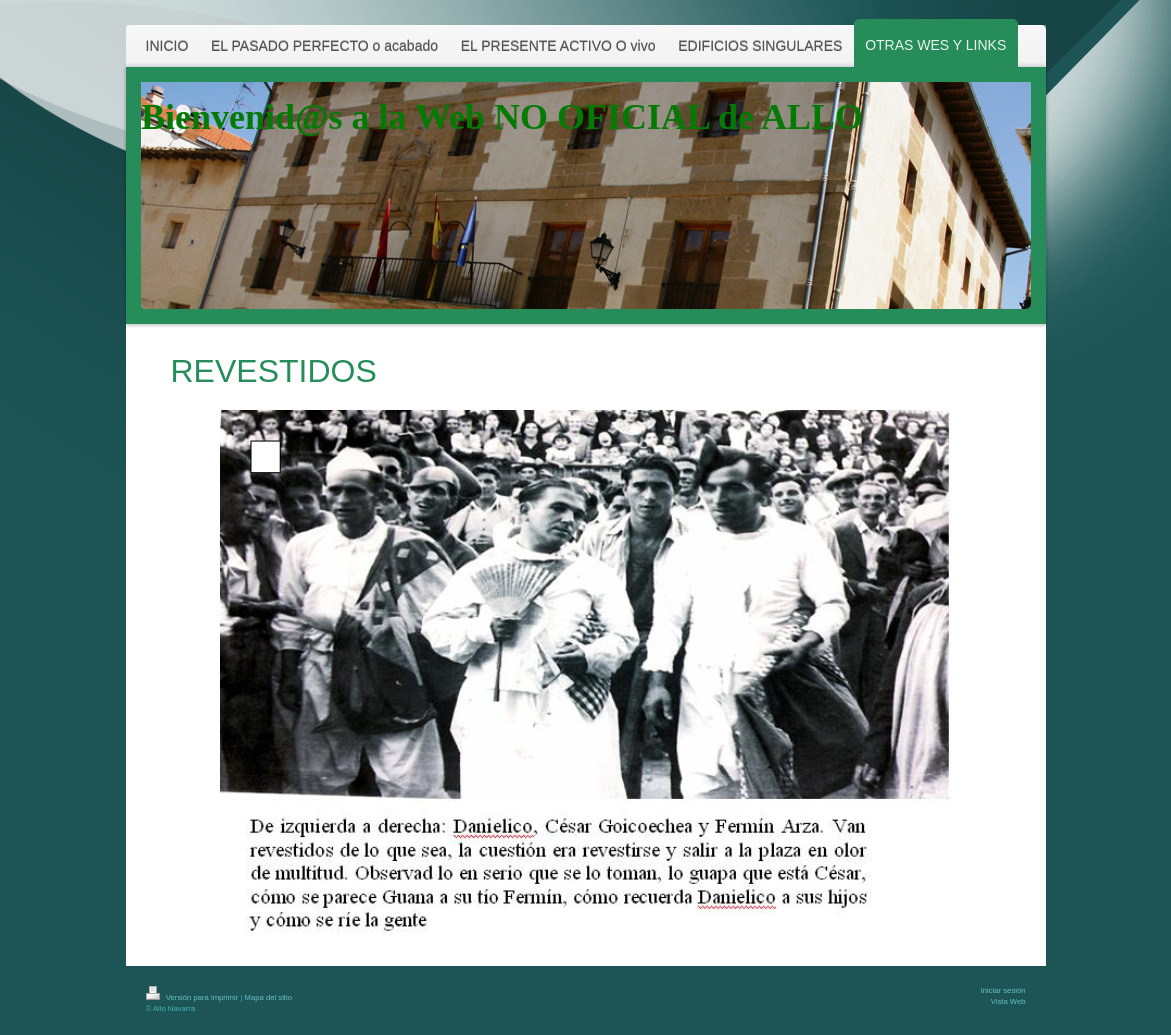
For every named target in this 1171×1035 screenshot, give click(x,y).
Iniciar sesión (1003, 990)
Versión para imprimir (193, 997)
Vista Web (1008, 1001)
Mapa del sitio (268, 997)
